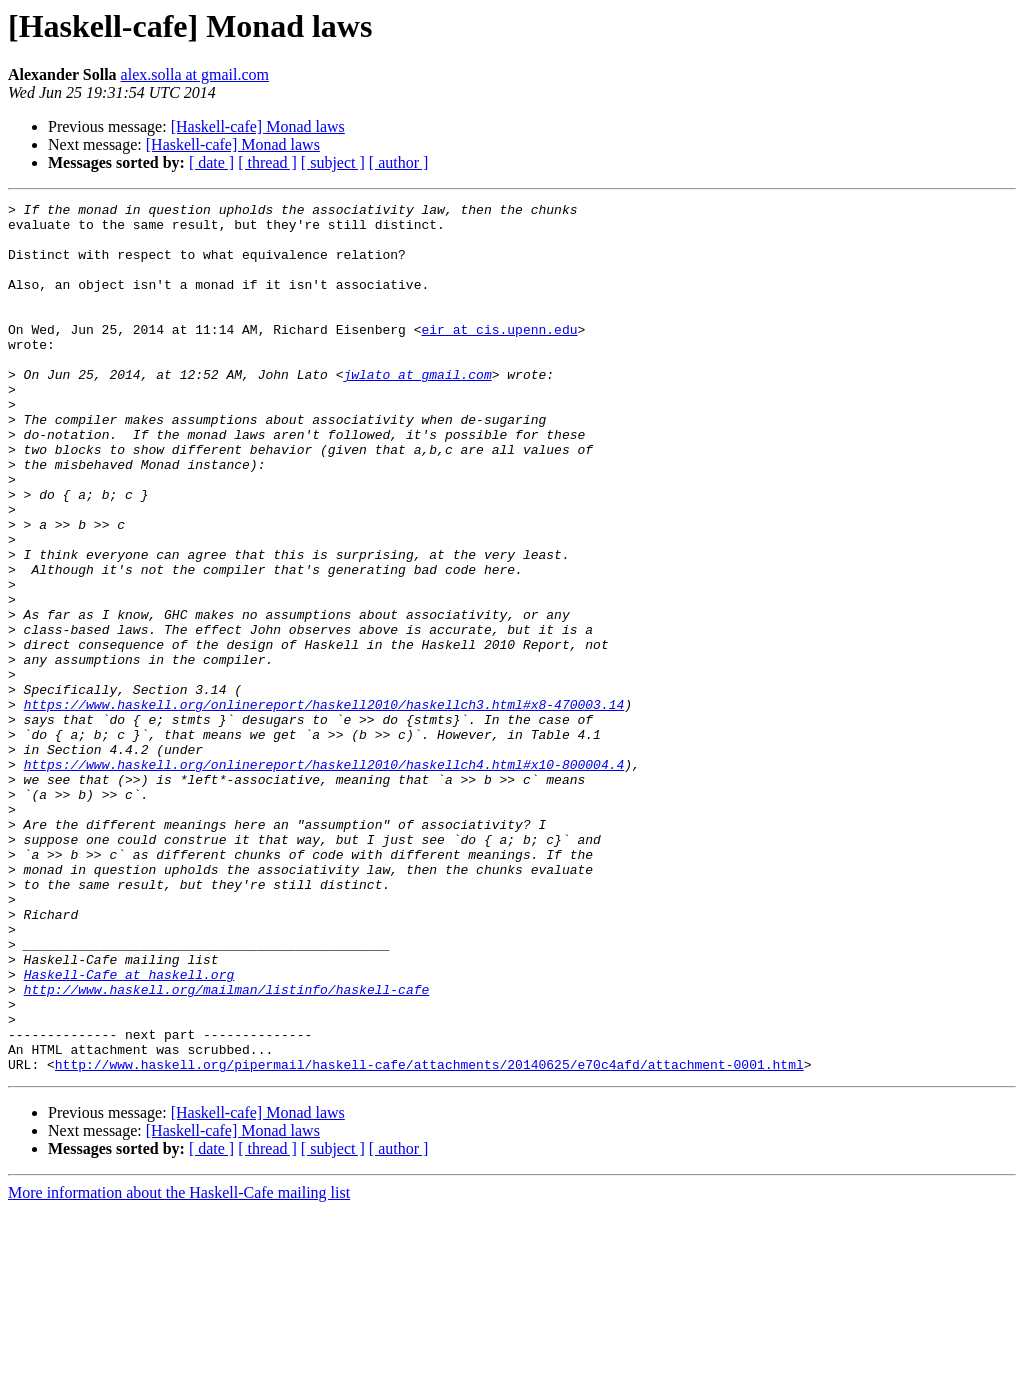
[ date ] (211, 162)
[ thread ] (267, 162)
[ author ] (399, 162)
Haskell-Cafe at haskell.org (129, 1130)
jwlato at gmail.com (417, 410)
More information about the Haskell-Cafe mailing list (179, 1366)
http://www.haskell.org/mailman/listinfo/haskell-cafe (227, 1148)
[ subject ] (333, 162)
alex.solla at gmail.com (195, 74)
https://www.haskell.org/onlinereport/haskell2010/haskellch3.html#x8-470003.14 (324, 806)
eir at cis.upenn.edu (499, 356)
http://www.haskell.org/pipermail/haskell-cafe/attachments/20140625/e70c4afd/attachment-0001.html (429, 1238)
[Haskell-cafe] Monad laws (258, 126)
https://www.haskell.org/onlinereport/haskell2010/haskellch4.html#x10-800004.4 (324, 878)
